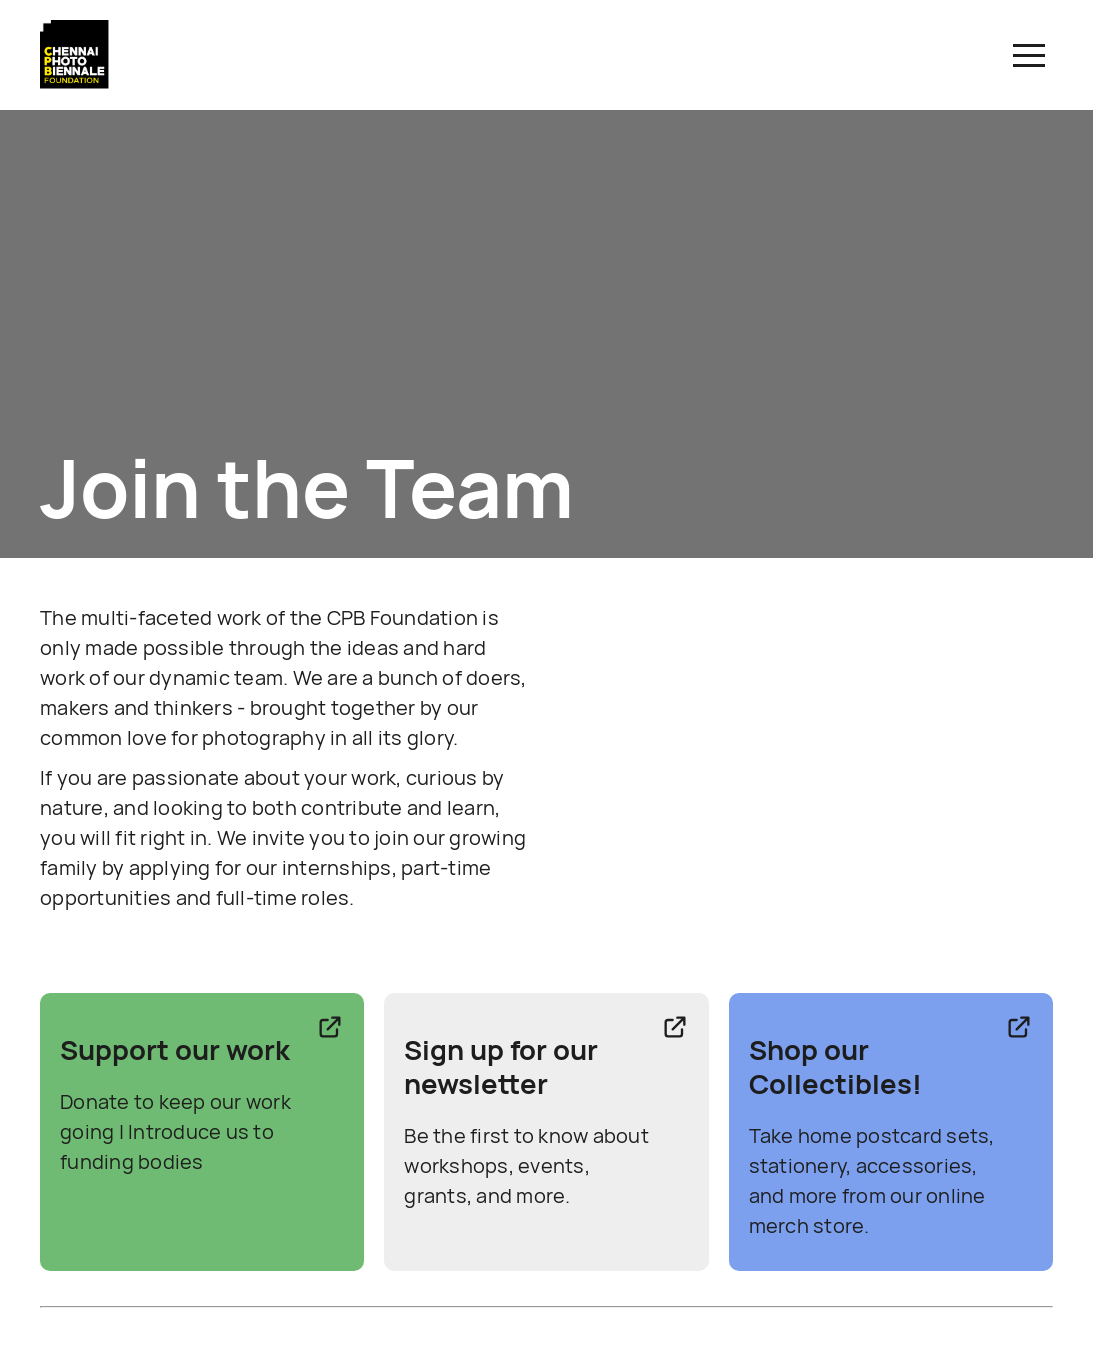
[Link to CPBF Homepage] (75, 84)
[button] (1029, 55)
